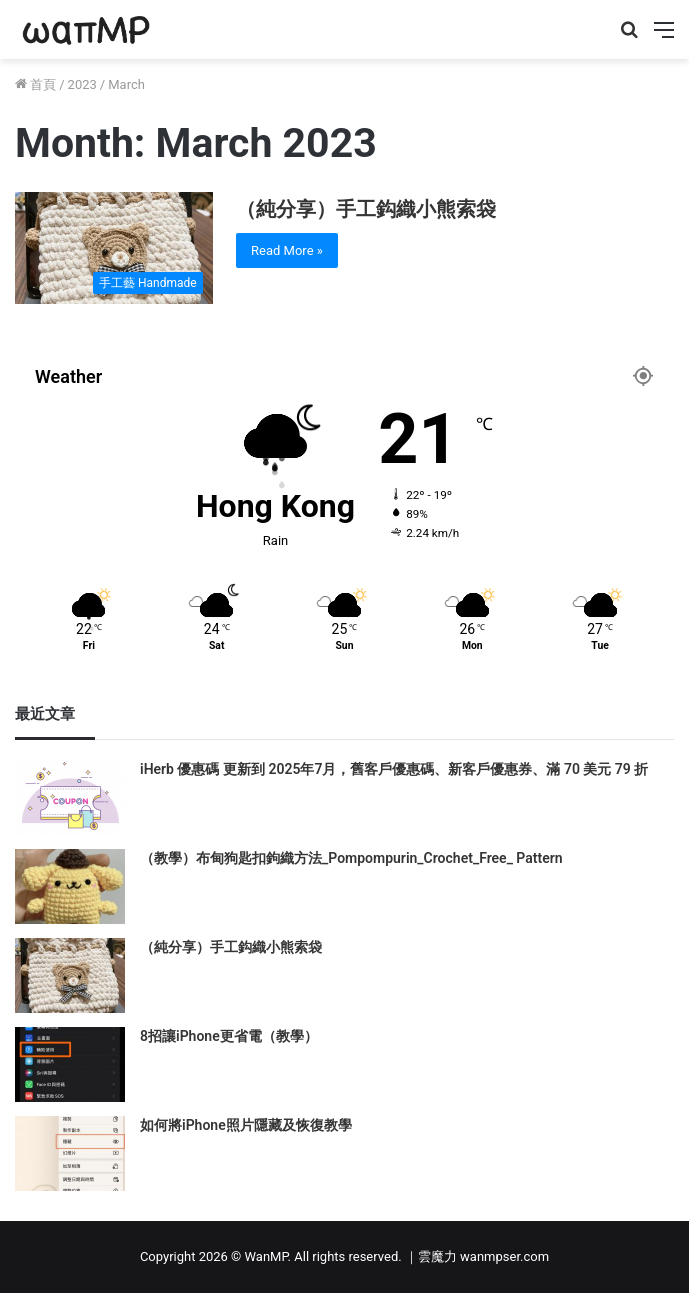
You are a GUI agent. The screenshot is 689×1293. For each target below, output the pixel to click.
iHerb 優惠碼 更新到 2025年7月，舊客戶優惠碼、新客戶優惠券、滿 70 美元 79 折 (394, 769)
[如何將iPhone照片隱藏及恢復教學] (70, 1153)
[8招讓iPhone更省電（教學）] (70, 1064)
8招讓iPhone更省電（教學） (229, 1036)
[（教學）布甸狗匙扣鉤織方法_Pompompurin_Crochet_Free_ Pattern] (70, 886)
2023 (82, 84)
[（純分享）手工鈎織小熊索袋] (114, 248)
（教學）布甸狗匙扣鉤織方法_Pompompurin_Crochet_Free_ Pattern (351, 858)
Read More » (287, 250)
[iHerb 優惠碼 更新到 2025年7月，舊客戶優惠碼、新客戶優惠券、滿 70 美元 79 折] (70, 797)
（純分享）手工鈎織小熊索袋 (366, 209)
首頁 (35, 84)
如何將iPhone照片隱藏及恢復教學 (246, 1125)
